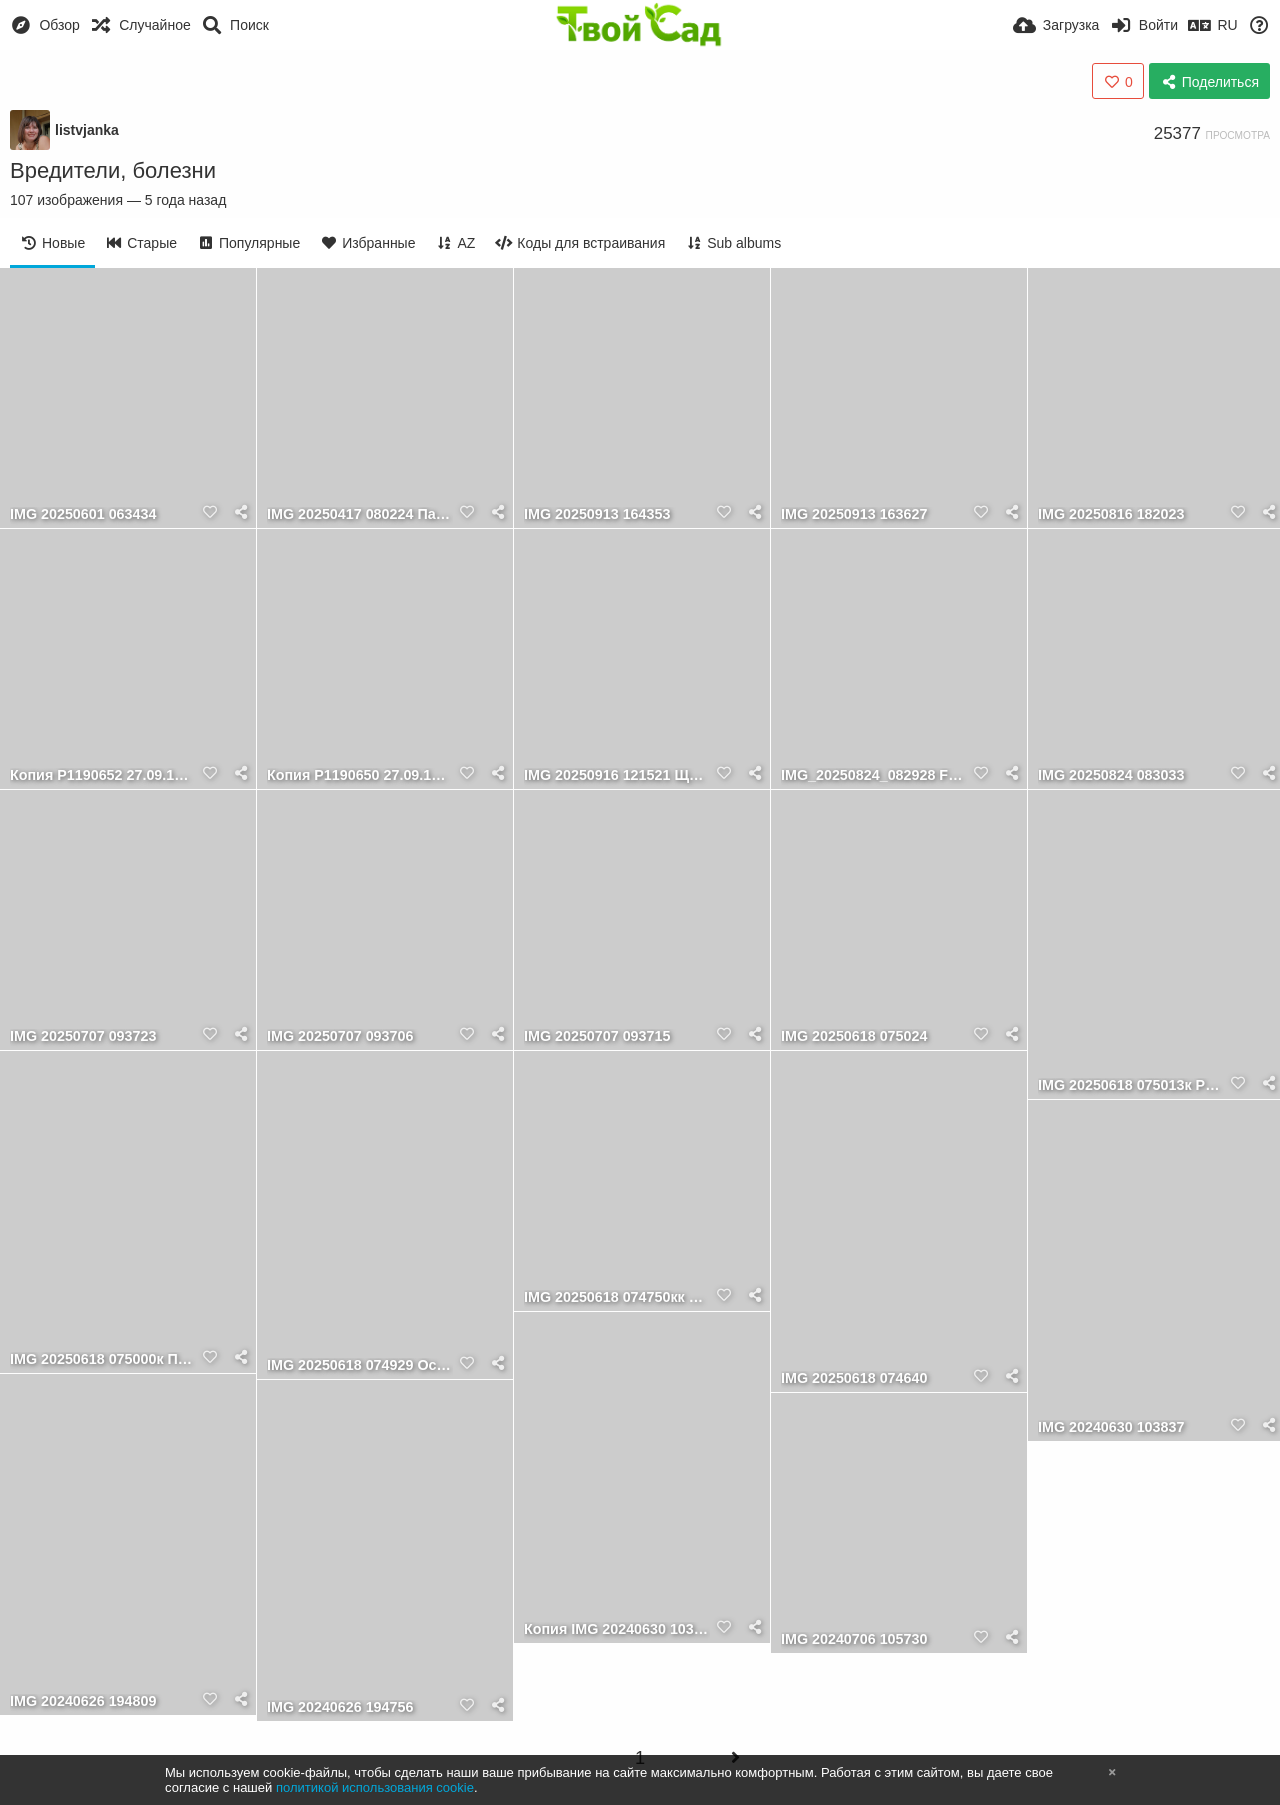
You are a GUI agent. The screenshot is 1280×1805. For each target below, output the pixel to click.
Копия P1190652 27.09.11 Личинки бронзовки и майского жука (103, 775)
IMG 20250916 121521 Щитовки (617, 775)
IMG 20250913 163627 (854, 514)
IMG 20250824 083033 (1111, 775)
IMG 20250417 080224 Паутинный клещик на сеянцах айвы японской (360, 514)
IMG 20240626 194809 (83, 1701)
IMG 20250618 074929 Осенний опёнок (360, 1365)
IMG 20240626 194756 (340, 1707)
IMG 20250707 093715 (597, 1036)
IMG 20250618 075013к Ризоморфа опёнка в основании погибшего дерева (1131, 1085)
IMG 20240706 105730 (854, 1639)
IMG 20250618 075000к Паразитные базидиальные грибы (103, 1359)
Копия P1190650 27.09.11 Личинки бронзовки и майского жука (360, 775)
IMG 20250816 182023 (1111, 514)
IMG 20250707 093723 (83, 1036)
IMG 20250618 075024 (854, 1036)
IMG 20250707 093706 (340, 1036)
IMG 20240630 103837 (1111, 1427)
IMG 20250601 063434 (83, 514)
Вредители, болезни (113, 170)
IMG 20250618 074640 (854, 1378)
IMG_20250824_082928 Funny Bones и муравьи (874, 775)
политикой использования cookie (375, 1787)
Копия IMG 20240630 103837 (617, 1629)
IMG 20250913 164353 (597, 514)
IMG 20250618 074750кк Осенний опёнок (617, 1297)
